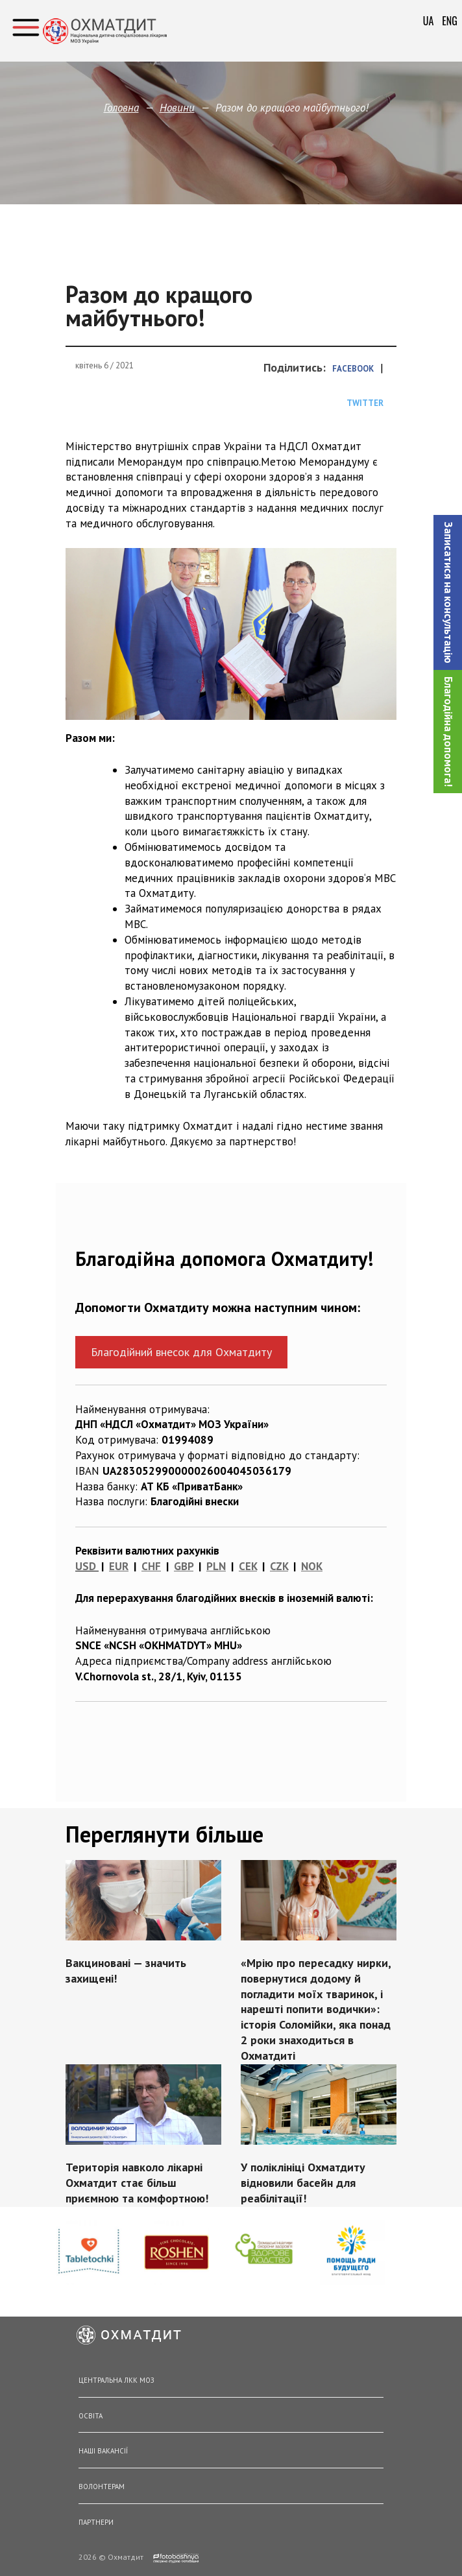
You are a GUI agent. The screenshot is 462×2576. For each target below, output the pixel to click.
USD (85, 1566)
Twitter (364, 403)
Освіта (91, 2415)
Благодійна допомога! (448, 731)
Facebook (353, 368)
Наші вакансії (103, 2450)
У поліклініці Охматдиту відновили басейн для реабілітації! (301, 2177)
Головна (121, 108)
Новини (177, 108)
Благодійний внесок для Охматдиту (181, 1351)
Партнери (96, 2522)
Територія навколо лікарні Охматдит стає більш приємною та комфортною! (139, 2177)
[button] (447, 592)
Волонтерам (102, 2486)
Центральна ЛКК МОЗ (116, 2380)
